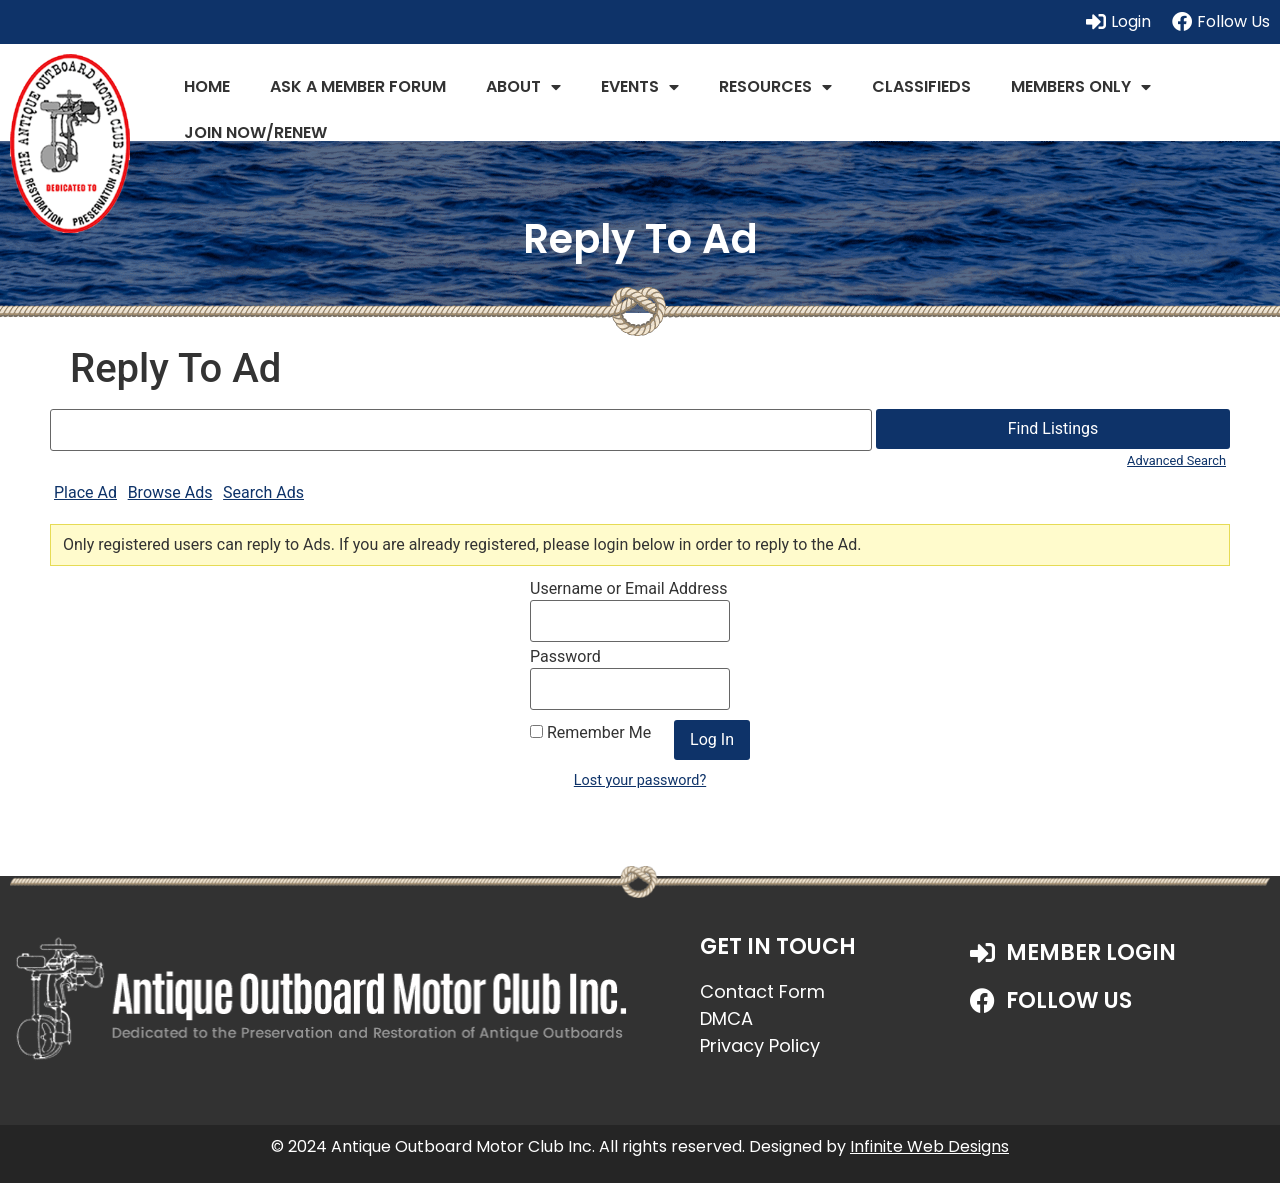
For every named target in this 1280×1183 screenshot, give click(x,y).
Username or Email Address (628, 589)
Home (207, 86)
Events (640, 87)
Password (565, 657)
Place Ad (85, 492)
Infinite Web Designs (929, 1146)
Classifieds (921, 86)
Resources (775, 87)
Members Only (1081, 87)
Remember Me (590, 733)
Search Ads (263, 492)
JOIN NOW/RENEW (255, 132)
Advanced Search (1176, 460)
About (523, 87)
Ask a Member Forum (358, 86)
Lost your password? (640, 780)
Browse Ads (170, 492)
